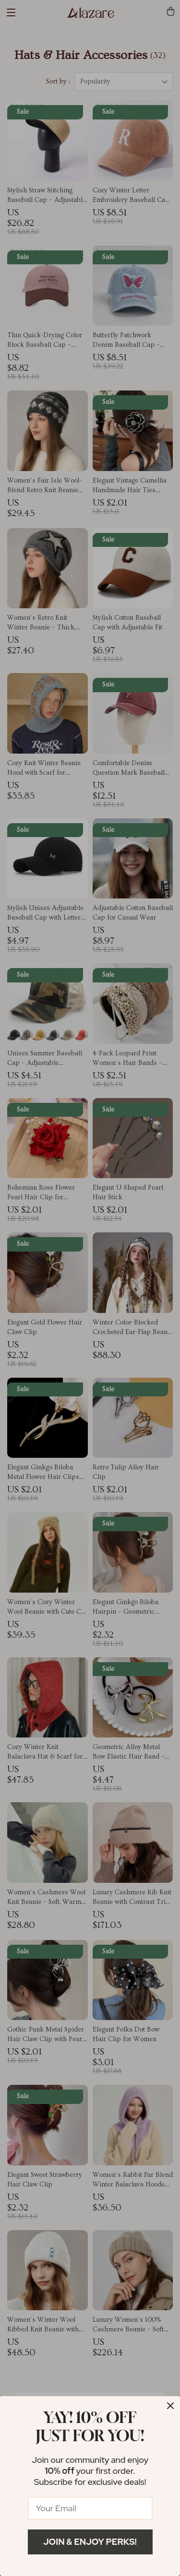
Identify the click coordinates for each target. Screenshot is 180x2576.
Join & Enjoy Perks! (90, 2541)
